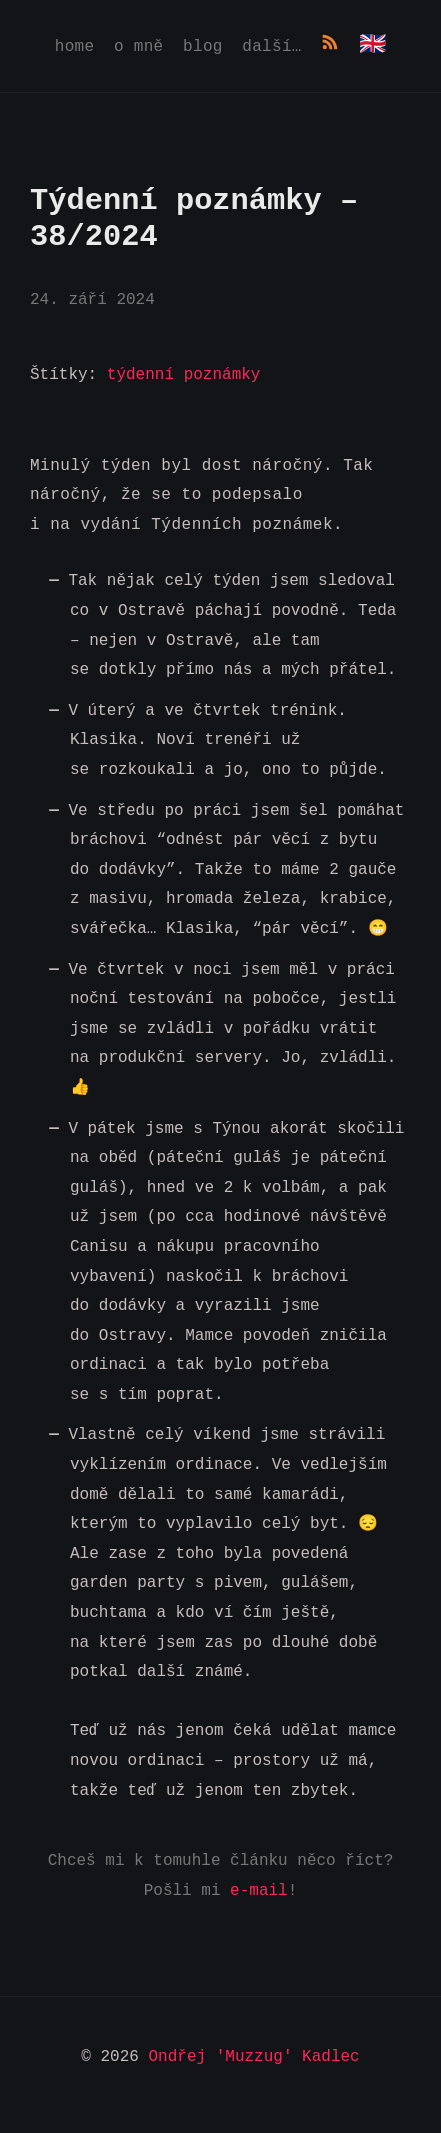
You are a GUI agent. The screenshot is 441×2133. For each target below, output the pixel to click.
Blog (203, 48)
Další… (271, 48)
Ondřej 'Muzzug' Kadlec (254, 2057)
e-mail (259, 1891)
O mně (139, 48)
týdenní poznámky (184, 375)
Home (75, 48)
